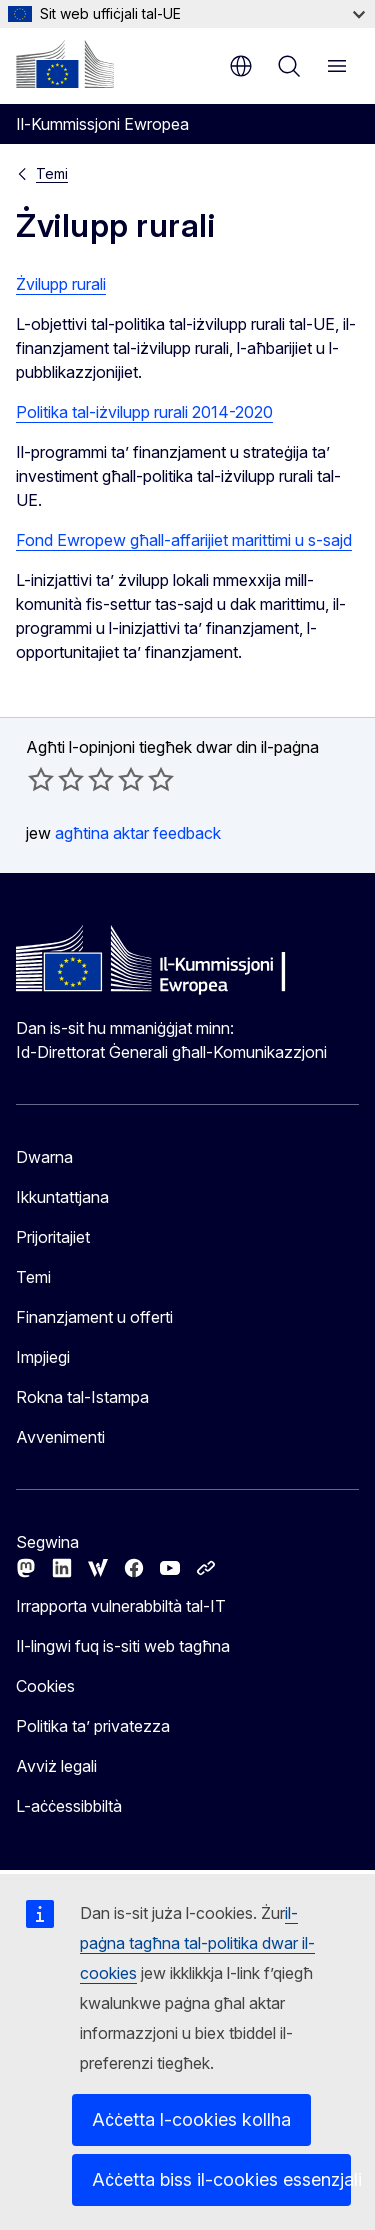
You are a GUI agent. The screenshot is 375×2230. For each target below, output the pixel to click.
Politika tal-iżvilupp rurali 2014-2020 (144, 412)
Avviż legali (56, 1766)
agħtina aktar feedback (138, 833)
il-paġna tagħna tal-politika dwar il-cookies (197, 1943)
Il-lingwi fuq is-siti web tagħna (123, 1646)
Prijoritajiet (53, 1237)
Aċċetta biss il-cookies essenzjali (221, 2179)
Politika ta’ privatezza (93, 1726)
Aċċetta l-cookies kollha (191, 2119)
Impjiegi (43, 1357)
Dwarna (44, 1157)
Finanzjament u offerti (94, 1317)
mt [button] (241, 66)
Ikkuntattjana (62, 1197)
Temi (52, 173)
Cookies (45, 1686)
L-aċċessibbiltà (69, 1806)
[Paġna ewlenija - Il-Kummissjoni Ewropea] (65, 64)
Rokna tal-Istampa (82, 1397)
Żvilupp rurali (61, 284)
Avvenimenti (60, 1437)
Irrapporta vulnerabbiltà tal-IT (121, 1606)
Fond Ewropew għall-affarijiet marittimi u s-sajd (184, 540)
